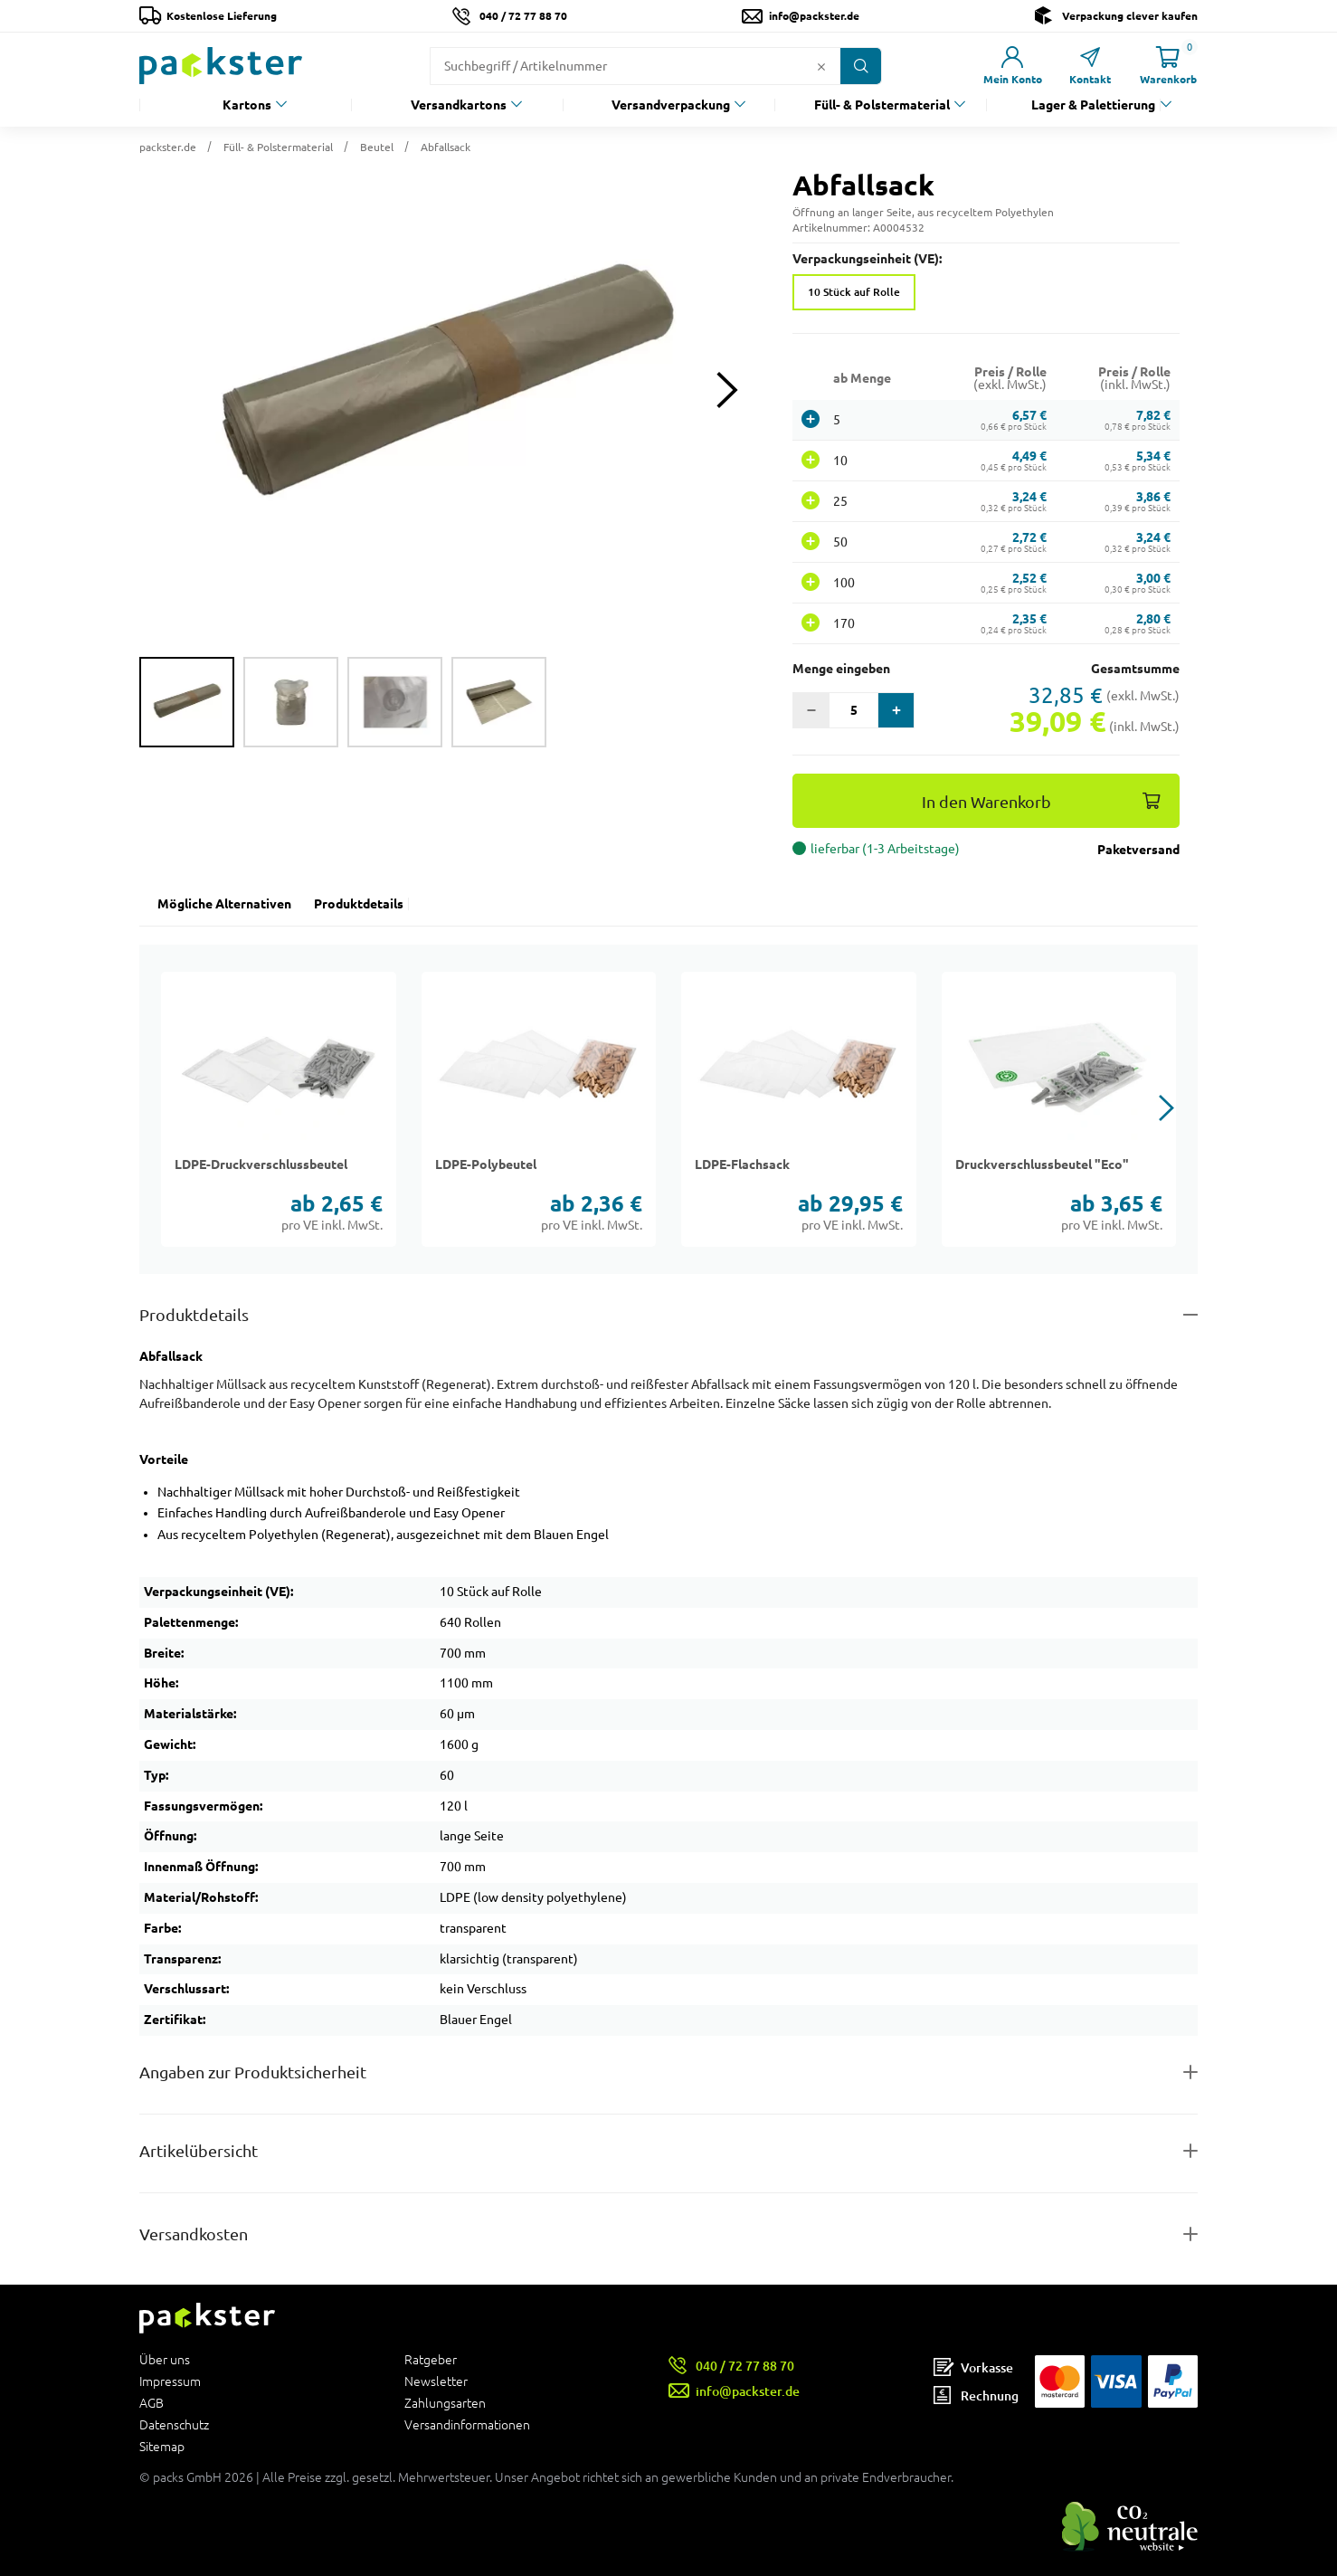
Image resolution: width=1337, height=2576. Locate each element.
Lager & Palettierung (1093, 105)
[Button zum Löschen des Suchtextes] (821, 66)
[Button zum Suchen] (860, 66)
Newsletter (436, 2381)
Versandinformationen (467, 2424)
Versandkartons (459, 105)
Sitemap (162, 2446)
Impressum (170, 2381)
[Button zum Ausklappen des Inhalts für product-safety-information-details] (668, 2072)
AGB (151, 2403)
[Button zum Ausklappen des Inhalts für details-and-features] (668, 1315)
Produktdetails (358, 904)
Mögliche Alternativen (224, 904)
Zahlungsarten (445, 2403)
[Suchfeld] (621, 66)
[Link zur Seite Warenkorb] (1168, 65)
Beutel (377, 147)
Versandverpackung (671, 105)
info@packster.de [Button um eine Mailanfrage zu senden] (814, 16)
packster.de (167, 147)
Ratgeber (430, 2360)
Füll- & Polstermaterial (882, 105)
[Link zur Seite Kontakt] (1090, 65)
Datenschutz (174, 2425)
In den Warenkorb (986, 802)
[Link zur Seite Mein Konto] (1012, 65)
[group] (186, 702)
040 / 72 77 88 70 (523, 16)
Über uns (164, 2360)
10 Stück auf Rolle (854, 292)
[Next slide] (726, 390)
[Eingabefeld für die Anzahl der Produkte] (853, 710)
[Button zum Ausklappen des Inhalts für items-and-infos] (668, 2151)
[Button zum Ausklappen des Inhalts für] (668, 2234)
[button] (447, 389)
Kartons (247, 105)
